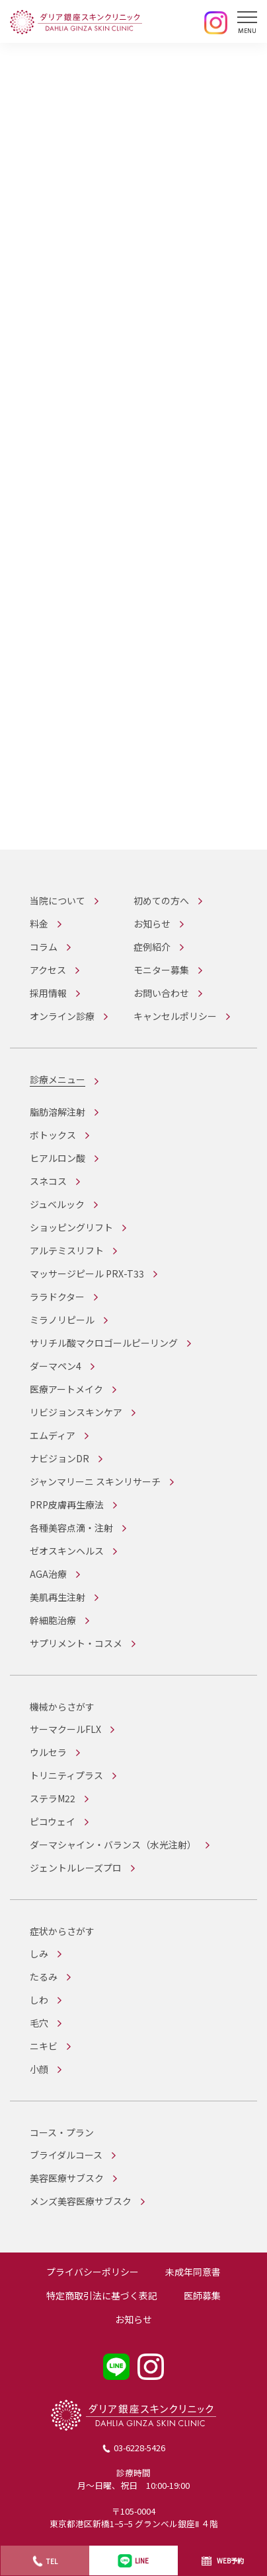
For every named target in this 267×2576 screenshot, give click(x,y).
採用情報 (48, 993)
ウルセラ (48, 1752)
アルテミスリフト (67, 1250)
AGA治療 (48, 1573)
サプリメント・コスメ (76, 1643)
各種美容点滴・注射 (71, 1527)
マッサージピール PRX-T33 (87, 1273)
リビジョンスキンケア (76, 1412)
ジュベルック (57, 1204)
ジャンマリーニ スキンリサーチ (95, 1481)
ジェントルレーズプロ (76, 1867)
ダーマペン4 (55, 1366)
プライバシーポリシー (92, 2271)
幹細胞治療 (53, 1620)
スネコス (48, 1181)
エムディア (52, 1435)
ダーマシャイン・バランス (113, 1844)
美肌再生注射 (57, 1597)
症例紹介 (152, 946)
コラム (43, 946)
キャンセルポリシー (175, 1016)
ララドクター (57, 1296)
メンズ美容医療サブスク (81, 2201)
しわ (39, 1999)
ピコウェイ (52, 1821)
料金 (39, 923)
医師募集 (202, 2295)
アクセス (48, 969)
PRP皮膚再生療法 (67, 1504)
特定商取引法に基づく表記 (101, 2295)
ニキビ (43, 2045)
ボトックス (53, 1134)
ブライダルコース (66, 2154)
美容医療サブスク (67, 2178)
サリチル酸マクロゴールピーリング (104, 1342)
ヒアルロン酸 (57, 1158)
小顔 (39, 2069)
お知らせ (152, 923)
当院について (57, 900)
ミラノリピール (62, 1319)
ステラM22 (52, 1798)
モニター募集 (161, 969)
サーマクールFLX (65, 1729)
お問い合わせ (161, 993)
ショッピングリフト (71, 1227)
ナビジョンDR (59, 1458)
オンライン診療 (62, 1016)
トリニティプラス (66, 1775)
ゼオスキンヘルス (67, 1550)
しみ (39, 1953)
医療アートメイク (66, 1389)
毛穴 (39, 2022)
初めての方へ (161, 900)
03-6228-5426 (139, 2447)
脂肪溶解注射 (57, 1111)
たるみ (43, 1976)
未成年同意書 (193, 2271)
